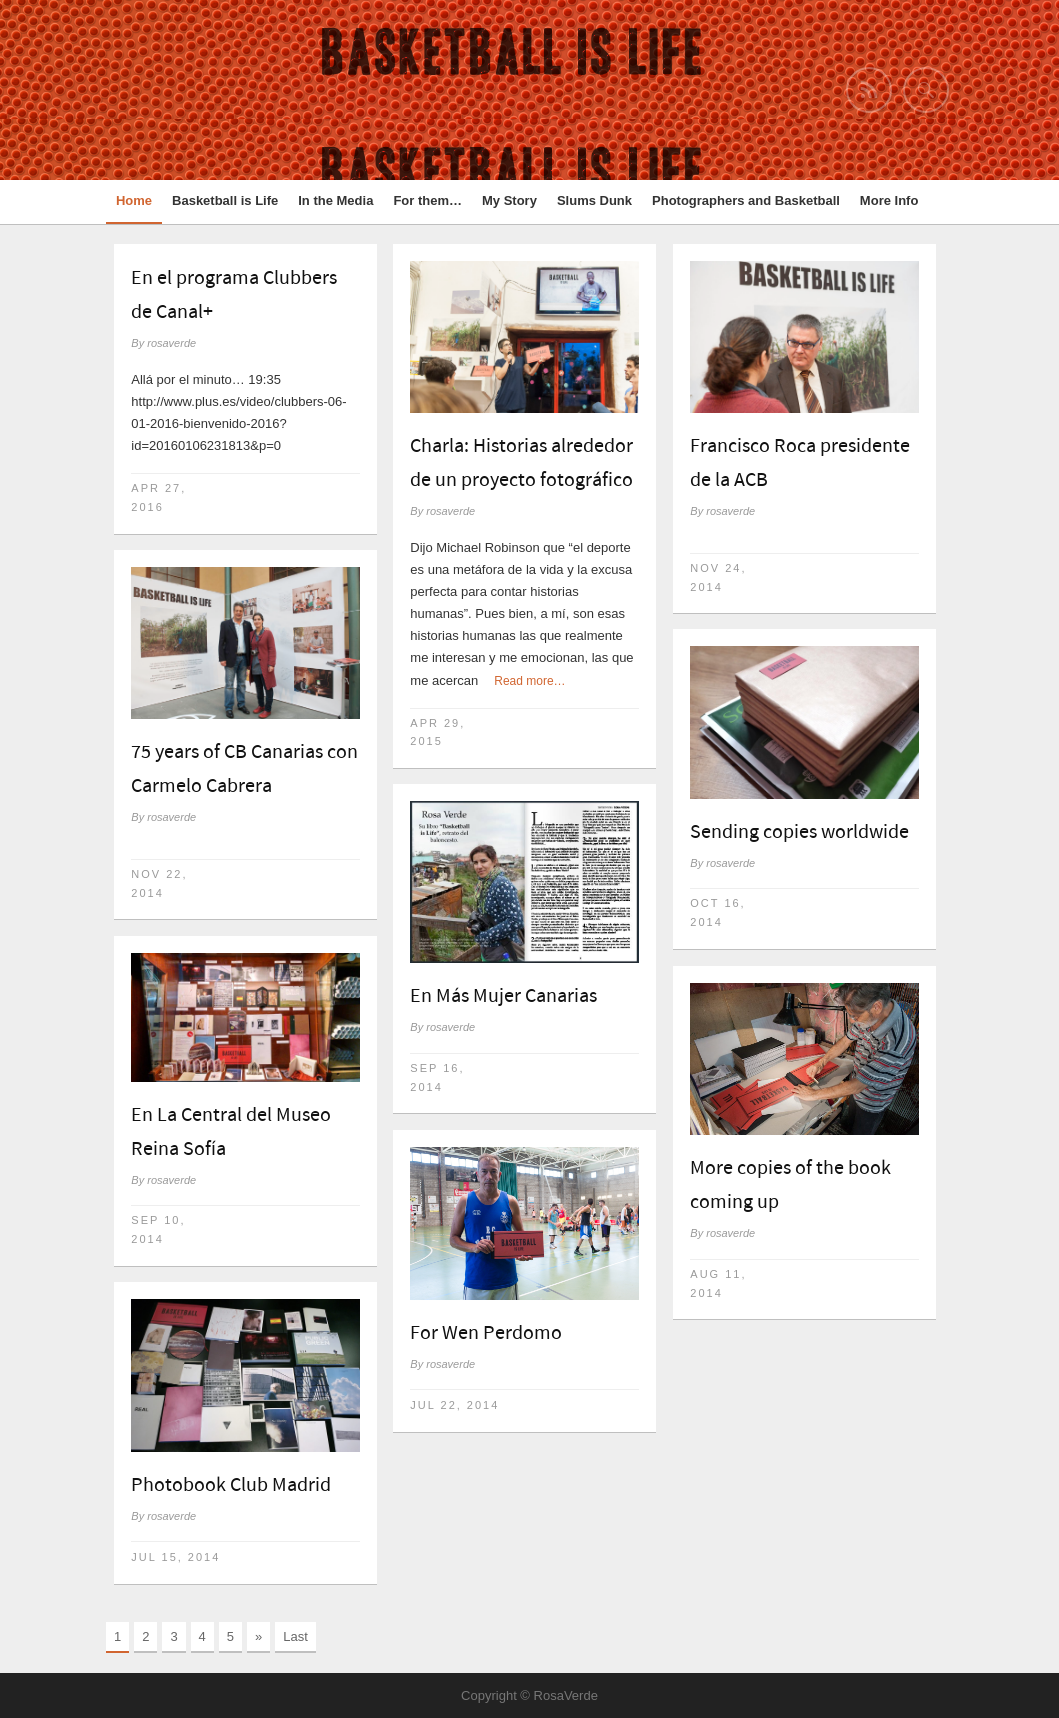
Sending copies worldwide (799, 832)
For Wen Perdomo (486, 1333)
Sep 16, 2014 (437, 1077)
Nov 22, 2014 (159, 883)
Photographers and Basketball (746, 200)
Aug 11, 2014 (718, 1283)
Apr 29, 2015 (437, 732)
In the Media (335, 200)
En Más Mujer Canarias (503, 996)
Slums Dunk (594, 200)
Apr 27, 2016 (158, 497)
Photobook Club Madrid (231, 1485)
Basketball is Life (225, 200)
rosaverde (171, 343)
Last (295, 1636)
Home (134, 200)
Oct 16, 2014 (717, 912)
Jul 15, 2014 (175, 1557)
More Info (889, 200)
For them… (427, 200)
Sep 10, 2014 (158, 1229)
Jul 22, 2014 (454, 1405)
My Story (509, 200)
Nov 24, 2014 (718, 577)
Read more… (529, 681)
